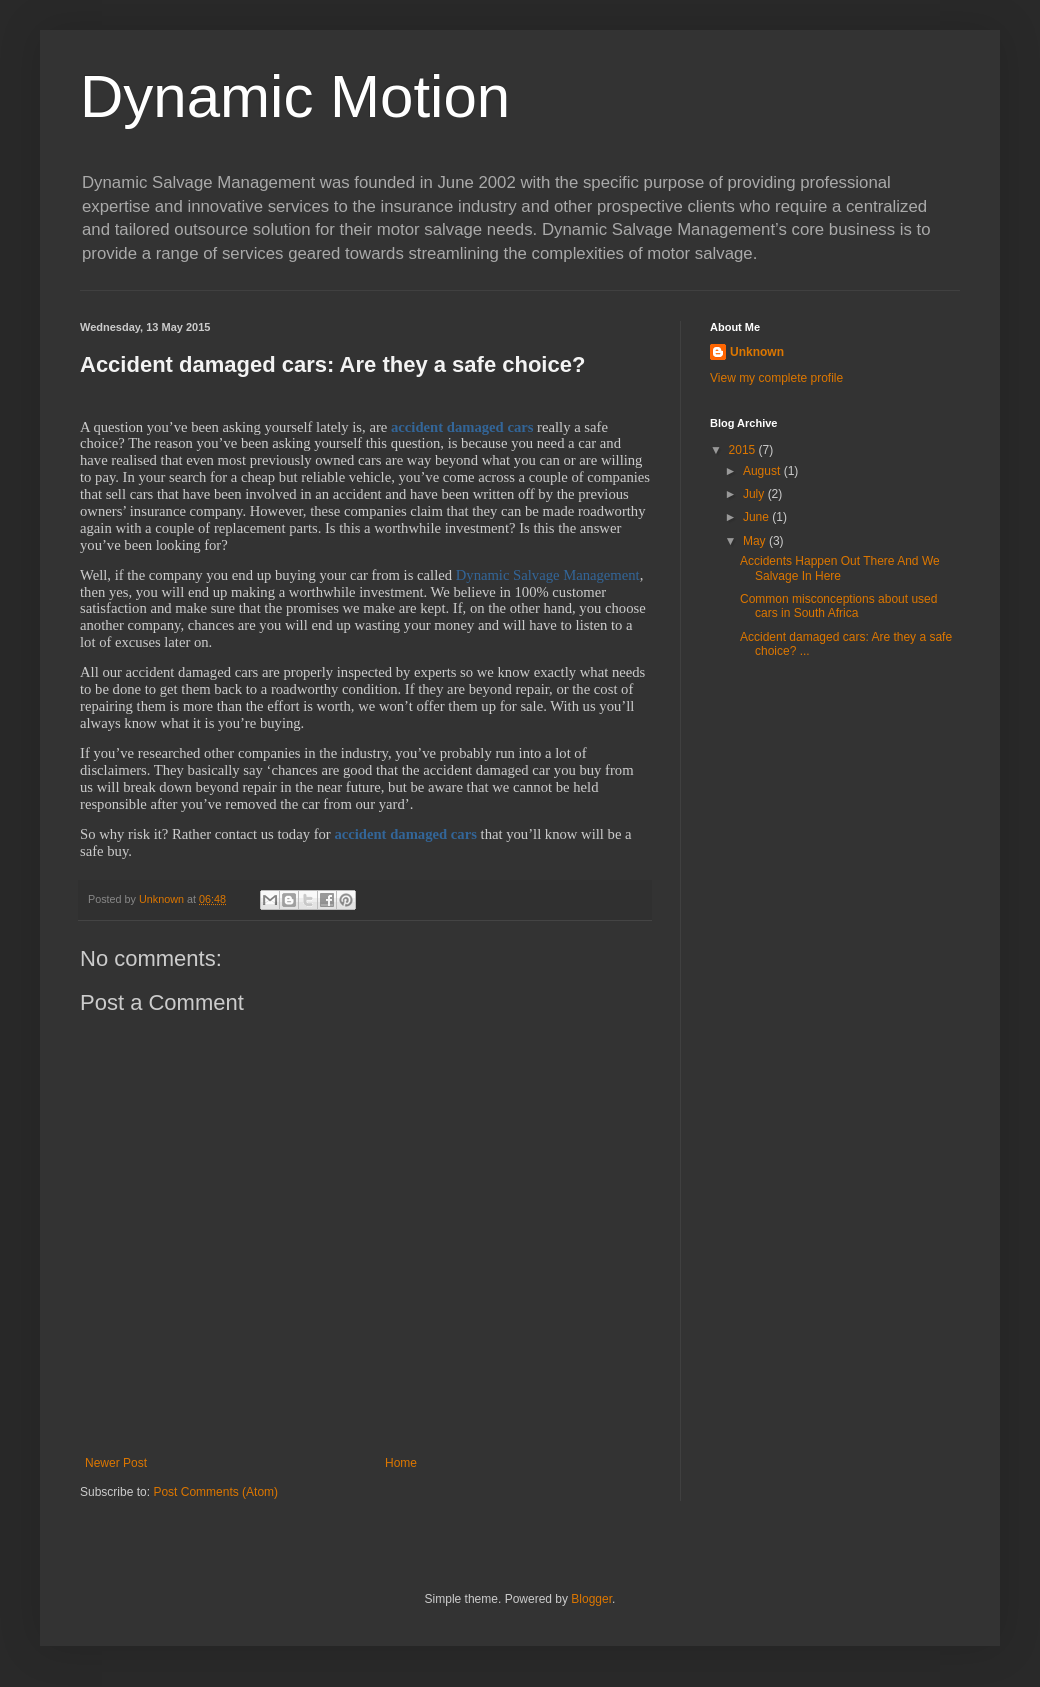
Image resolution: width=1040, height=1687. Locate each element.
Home (401, 1463)
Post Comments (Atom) (215, 1492)
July (755, 494)
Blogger (591, 1599)
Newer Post (116, 1463)
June (757, 517)
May (756, 541)
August (763, 471)
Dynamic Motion (295, 96)
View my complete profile (776, 378)
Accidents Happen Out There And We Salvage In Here (840, 568)
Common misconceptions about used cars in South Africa (838, 606)
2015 (744, 450)
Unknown (757, 352)
